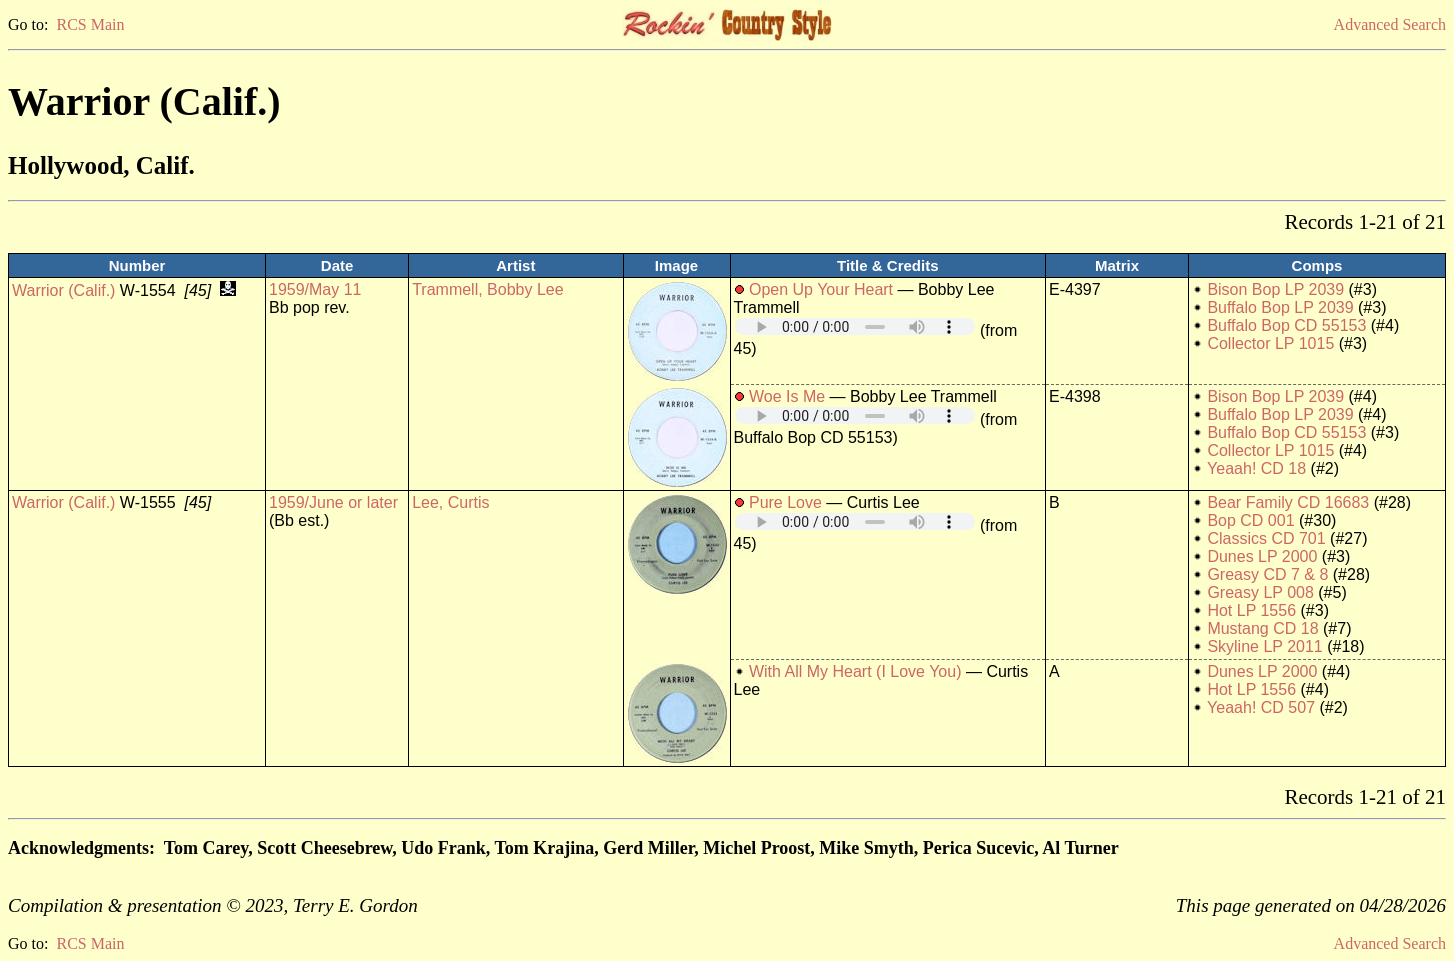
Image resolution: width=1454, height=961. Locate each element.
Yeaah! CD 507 (1261, 707)
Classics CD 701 (1266, 538)
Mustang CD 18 (1262, 628)
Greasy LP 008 (1260, 592)
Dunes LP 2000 (1262, 556)
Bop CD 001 (1250, 520)
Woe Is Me (787, 396)
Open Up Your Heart (821, 289)
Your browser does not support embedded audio (855, 326)
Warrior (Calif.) (63, 290)
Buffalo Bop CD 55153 (1286, 325)
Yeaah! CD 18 (1256, 468)
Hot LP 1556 (1251, 610)
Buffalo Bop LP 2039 (1280, 307)
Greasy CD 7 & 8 (1267, 574)
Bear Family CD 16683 (1288, 502)
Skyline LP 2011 (1264, 646)
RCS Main (90, 24)
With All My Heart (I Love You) (855, 671)
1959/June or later (333, 502)
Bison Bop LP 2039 (1275, 289)
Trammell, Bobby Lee (487, 289)
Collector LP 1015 (1270, 343)
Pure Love (785, 502)
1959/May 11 (315, 289)
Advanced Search (1390, 24)
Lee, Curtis (450, 502)
